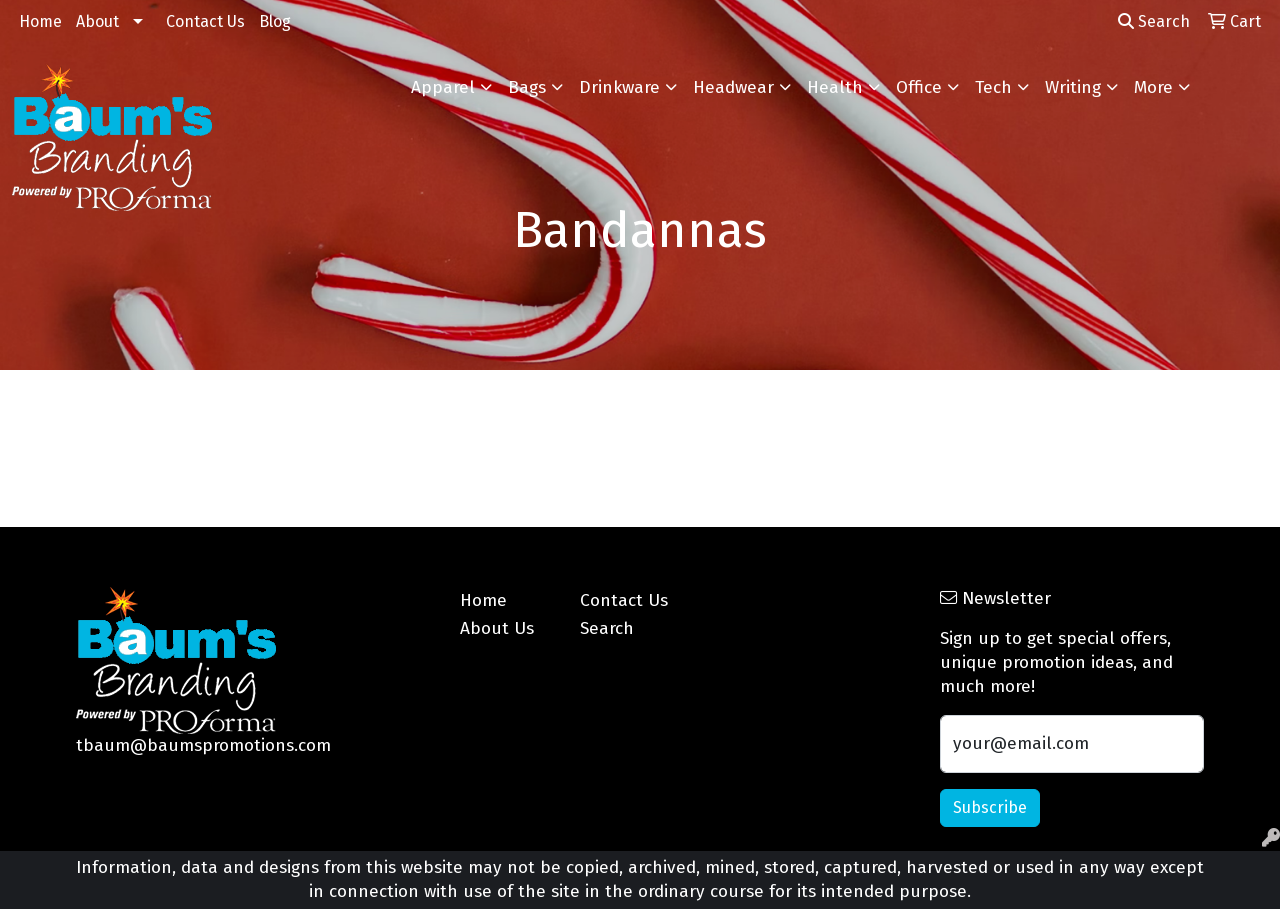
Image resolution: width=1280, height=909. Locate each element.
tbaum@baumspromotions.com (203, 745)
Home (40, 21)
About (97, 21)
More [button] (1153, 87)
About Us (497, 628)
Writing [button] (1073, 87)
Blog (275, 21)
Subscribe (990, 807)
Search (1154, 21)
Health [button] (835, 87)
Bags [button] (527, 87)
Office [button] (919, 87)
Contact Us (205, 21)
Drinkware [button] (619, 87)
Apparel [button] (443, 87)
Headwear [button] (733, 87)
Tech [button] (993, 87)
